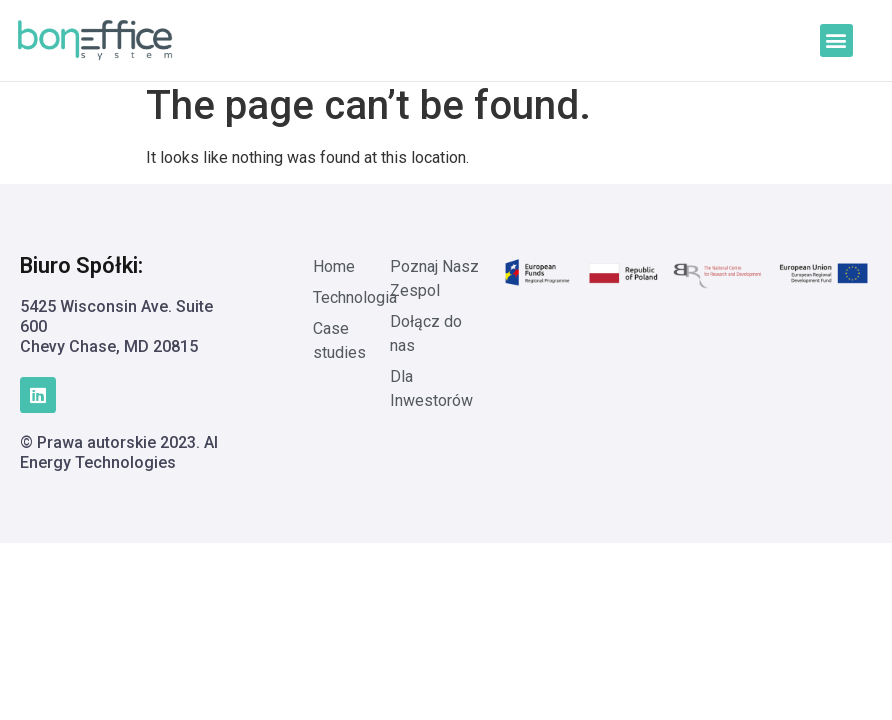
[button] (836, 40)
